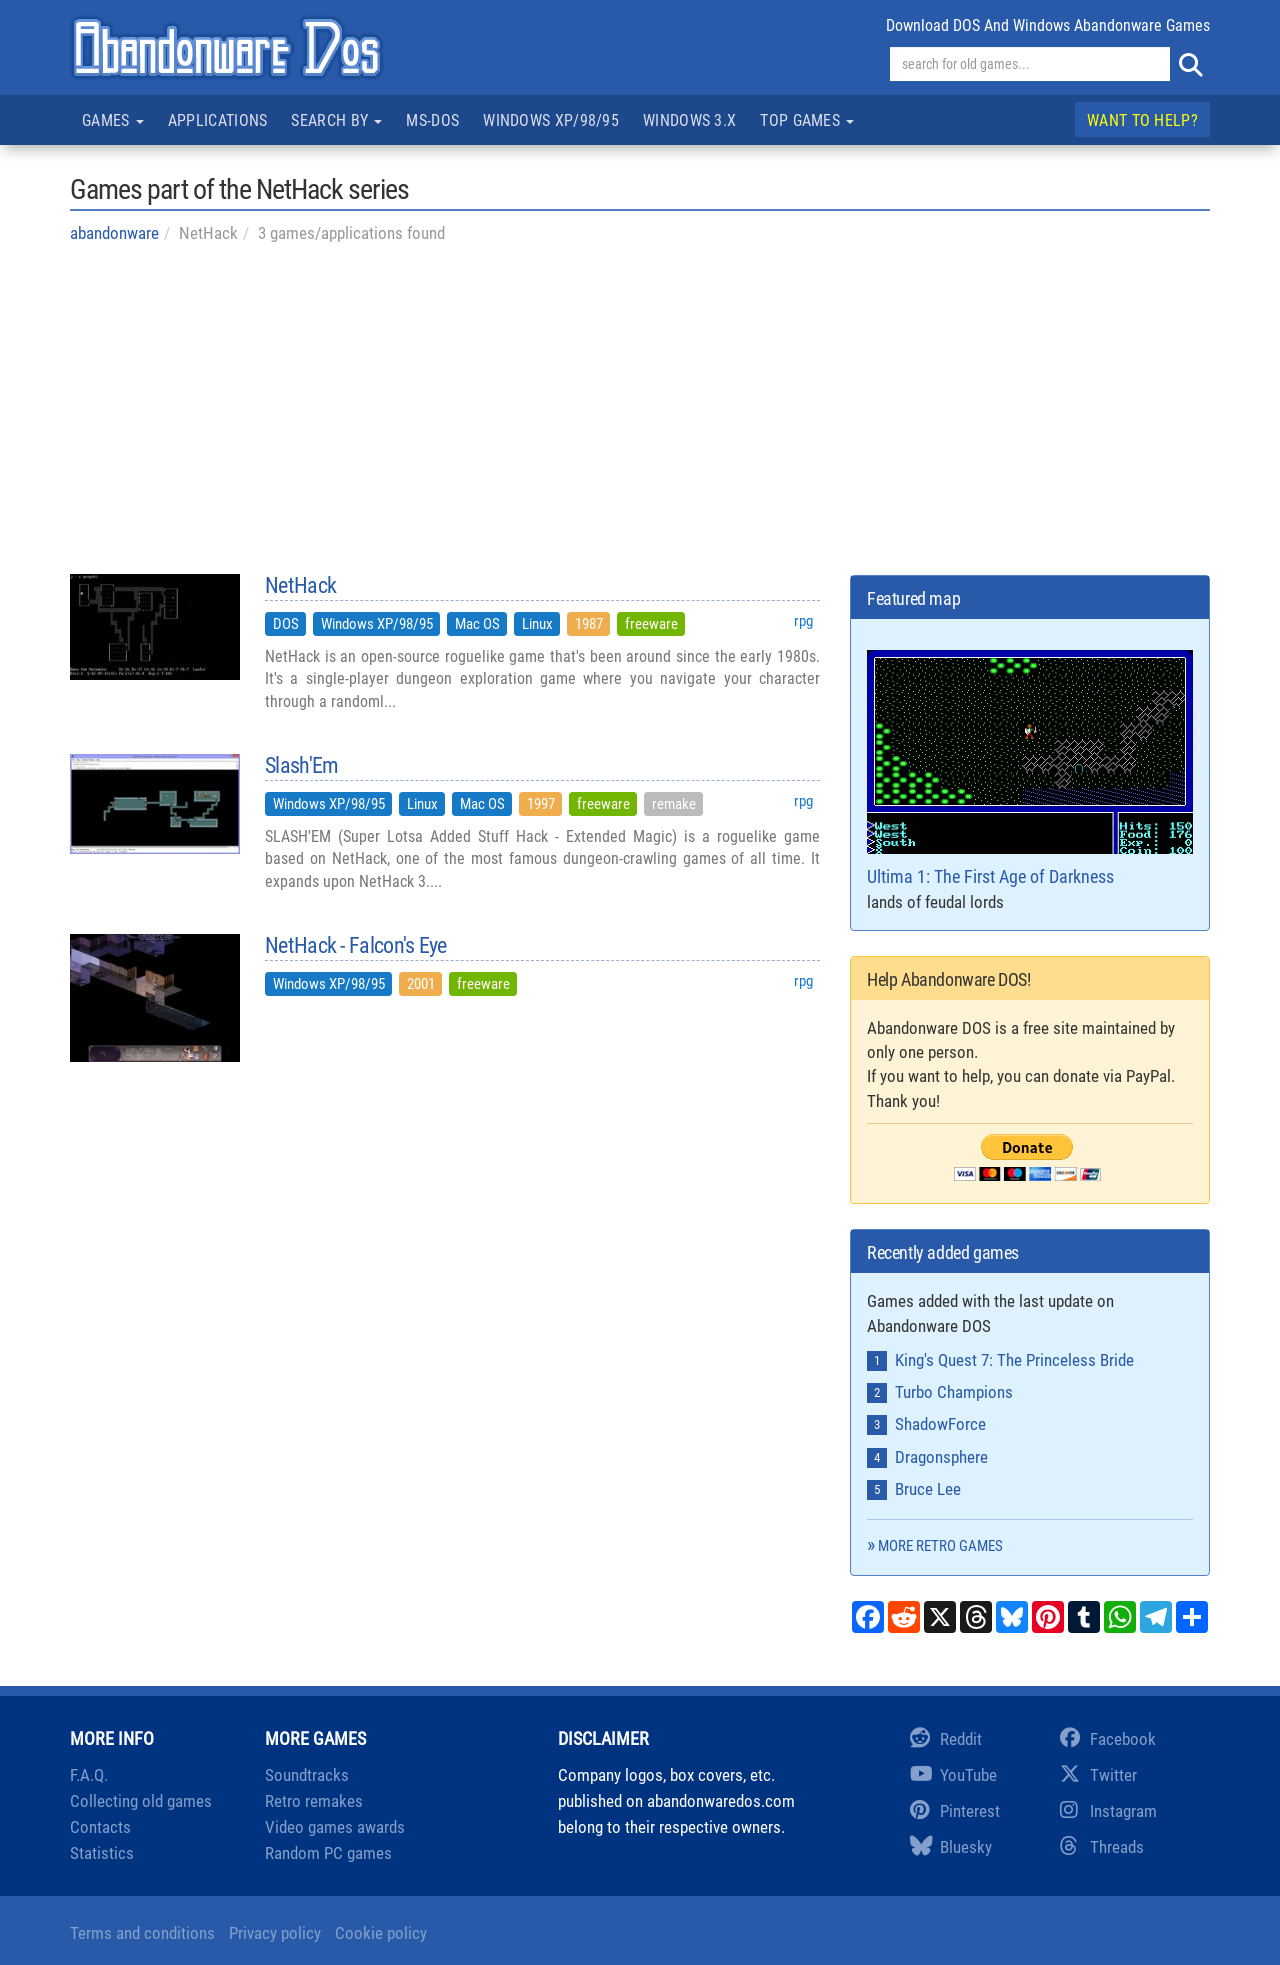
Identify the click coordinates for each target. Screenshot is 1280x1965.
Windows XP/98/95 (551, 120)
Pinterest (955, 1811)
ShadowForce (940, 1424)
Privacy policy (275, 1933)
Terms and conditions (142, 1933)
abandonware (114, 233)
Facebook (1108, 1739)
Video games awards (335, 1827)
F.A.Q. (89, 1775)
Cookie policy (381, 1933)
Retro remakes (314, 1801)
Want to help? (1142, 120)
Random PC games (328, 1853)
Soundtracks (307, 1775)
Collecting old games (141, 1801)
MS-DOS (432, 120)
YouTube (953, 1775)
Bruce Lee (928, 1489)
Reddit (946, 1739)
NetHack (300, 586)
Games (113, 120)
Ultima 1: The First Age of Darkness (1030, 768)
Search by (336, 120)
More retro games (940, 1546)
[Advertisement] (640, 409)
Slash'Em (301, 766)
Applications (218, 120)
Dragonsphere (941, 1457)
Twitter (1098, 1775)
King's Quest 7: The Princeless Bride (1014, 1360)
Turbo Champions (954, 1392)
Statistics (102, 1853)
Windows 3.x (689, 120)
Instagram (1108, 1811)
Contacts (100, 1827)
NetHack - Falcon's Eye (356, 946)
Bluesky (951, 1847)
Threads (1102, 1847)
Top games (807, 120)
